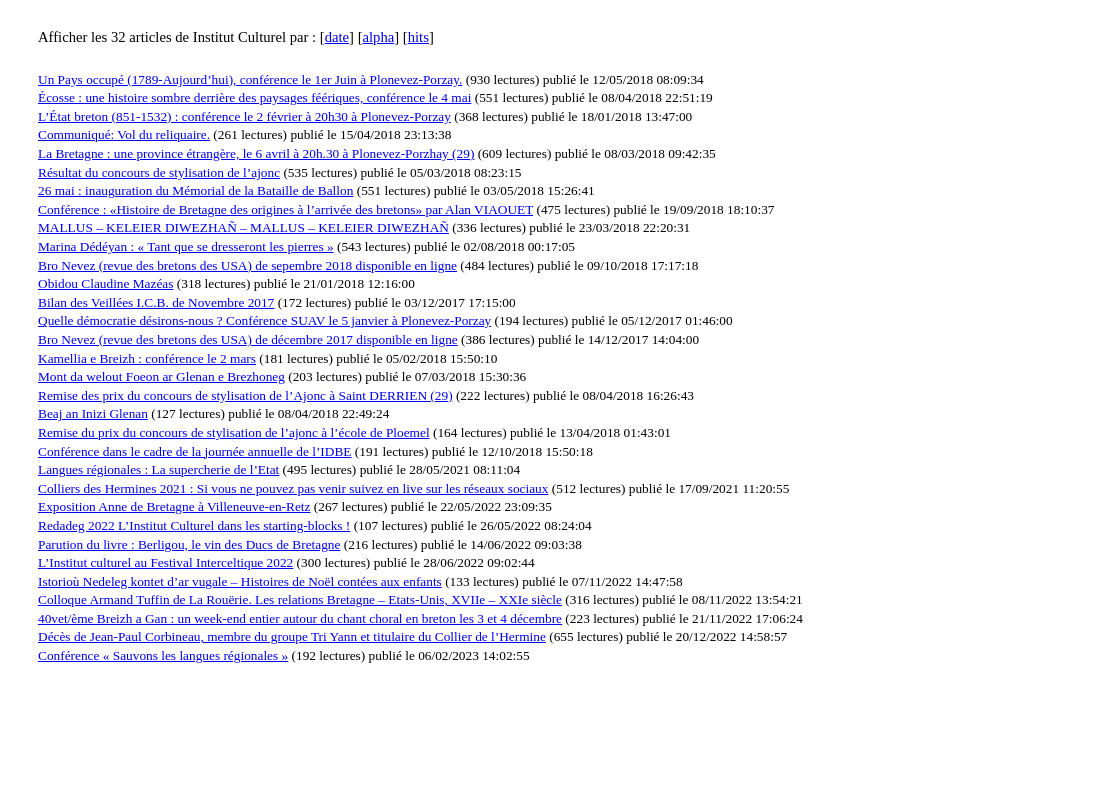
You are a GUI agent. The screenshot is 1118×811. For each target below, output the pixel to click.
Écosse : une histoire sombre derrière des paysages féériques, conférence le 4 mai (254, 97)
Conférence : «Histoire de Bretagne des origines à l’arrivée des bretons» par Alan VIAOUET (285, 209)
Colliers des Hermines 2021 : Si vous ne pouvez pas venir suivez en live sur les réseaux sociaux (293, 488)
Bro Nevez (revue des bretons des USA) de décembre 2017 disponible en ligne (248, 339)
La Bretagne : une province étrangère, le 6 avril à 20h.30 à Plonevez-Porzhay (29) (256, 153)
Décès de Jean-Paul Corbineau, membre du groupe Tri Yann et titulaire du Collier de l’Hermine (292, 636)
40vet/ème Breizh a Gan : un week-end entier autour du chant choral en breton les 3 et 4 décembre (300, 618)
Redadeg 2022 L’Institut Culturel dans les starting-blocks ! (194, 525)
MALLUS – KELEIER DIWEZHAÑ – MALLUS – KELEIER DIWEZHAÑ (243, 227)
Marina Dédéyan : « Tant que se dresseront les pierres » (186, 246)
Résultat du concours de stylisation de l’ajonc (159, 172)
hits (418, 37)
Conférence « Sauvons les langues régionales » (163, 655)
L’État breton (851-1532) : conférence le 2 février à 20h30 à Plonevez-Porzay (244, 116)
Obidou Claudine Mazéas (105, 283)
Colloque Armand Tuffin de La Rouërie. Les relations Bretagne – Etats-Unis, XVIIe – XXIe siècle (300, 599)
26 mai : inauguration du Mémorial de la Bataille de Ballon (195, 190)
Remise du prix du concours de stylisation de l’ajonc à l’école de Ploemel (234, 432)
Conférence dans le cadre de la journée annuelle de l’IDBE (194, 451)
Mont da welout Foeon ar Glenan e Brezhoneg (161, 376)
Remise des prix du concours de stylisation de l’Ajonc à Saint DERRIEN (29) (245, 395)
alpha (379, 37)
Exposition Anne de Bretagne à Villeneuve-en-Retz (174, 506)
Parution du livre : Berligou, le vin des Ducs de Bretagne (189, 544)
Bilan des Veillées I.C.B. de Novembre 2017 (156, 302)
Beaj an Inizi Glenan (93, 413)
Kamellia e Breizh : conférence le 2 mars (147, 358)
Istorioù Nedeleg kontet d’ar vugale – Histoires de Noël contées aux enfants (240, 581)
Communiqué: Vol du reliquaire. (124, 134)
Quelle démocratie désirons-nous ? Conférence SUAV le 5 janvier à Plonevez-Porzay (264, 320)
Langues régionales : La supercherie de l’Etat (158, 469)
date (337, 37)
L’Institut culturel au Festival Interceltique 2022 (165, 562)
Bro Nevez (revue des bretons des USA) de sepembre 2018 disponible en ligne (247, 265)
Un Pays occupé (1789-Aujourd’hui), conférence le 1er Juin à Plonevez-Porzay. (250, 79)
